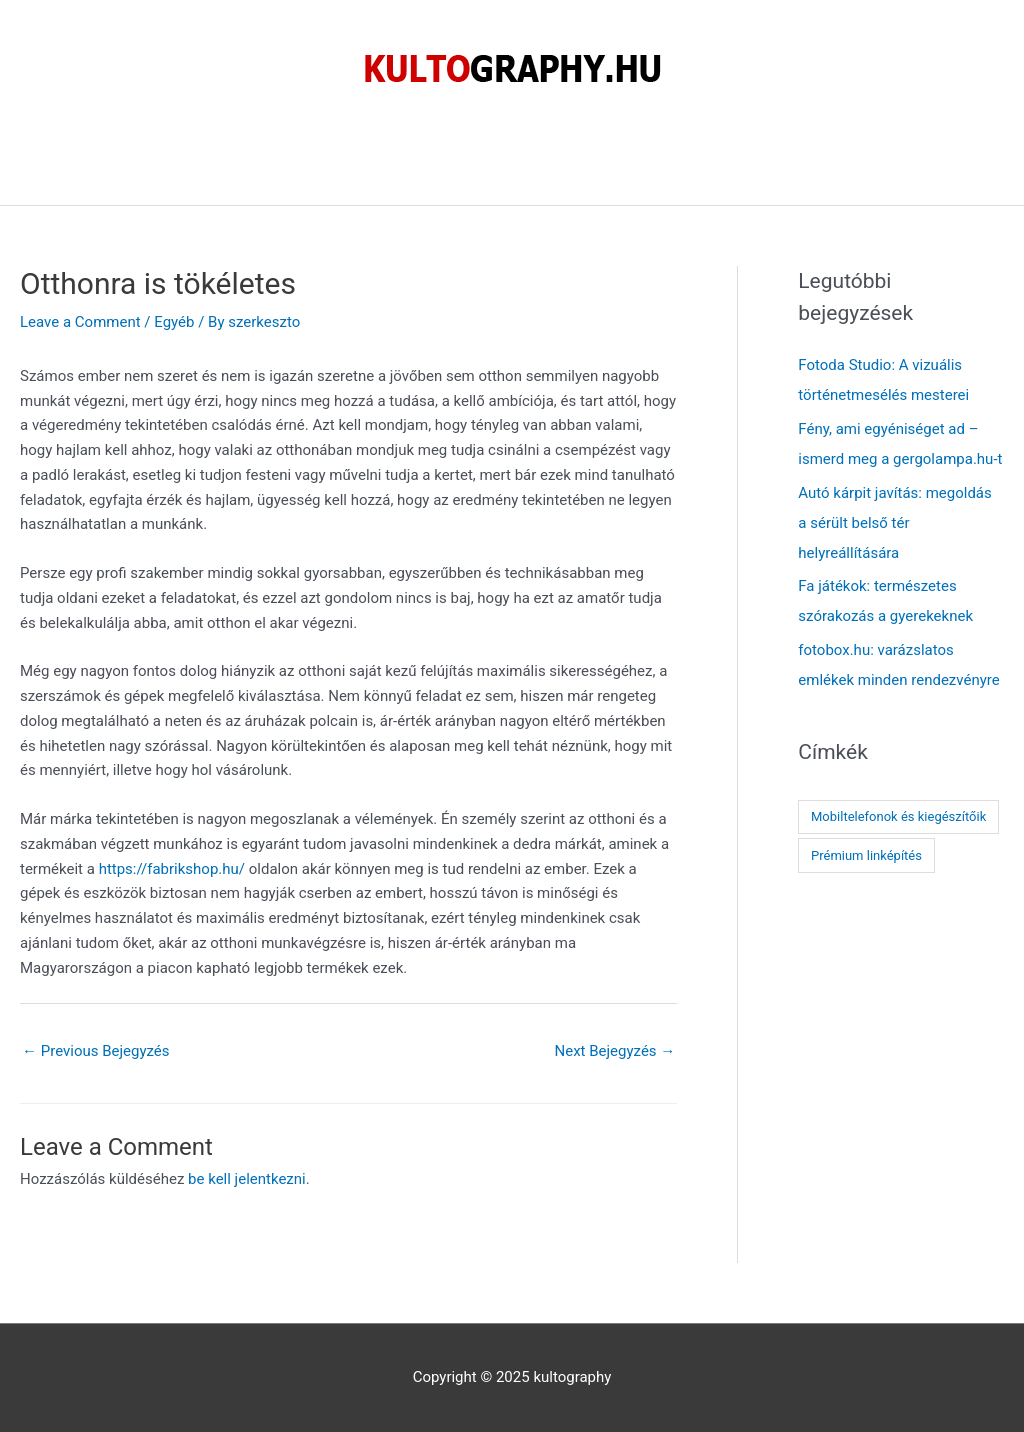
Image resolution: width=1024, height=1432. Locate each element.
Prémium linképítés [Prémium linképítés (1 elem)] (866, 855)
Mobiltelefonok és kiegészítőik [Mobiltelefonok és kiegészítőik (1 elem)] (898, 816)
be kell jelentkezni (247, 1179)
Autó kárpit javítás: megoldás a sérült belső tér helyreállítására (894, 523)
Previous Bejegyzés (96, 1051)
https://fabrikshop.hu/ (172, 869)
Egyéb (174, 322)
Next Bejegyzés (614, 1051)
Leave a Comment (80, 322)
